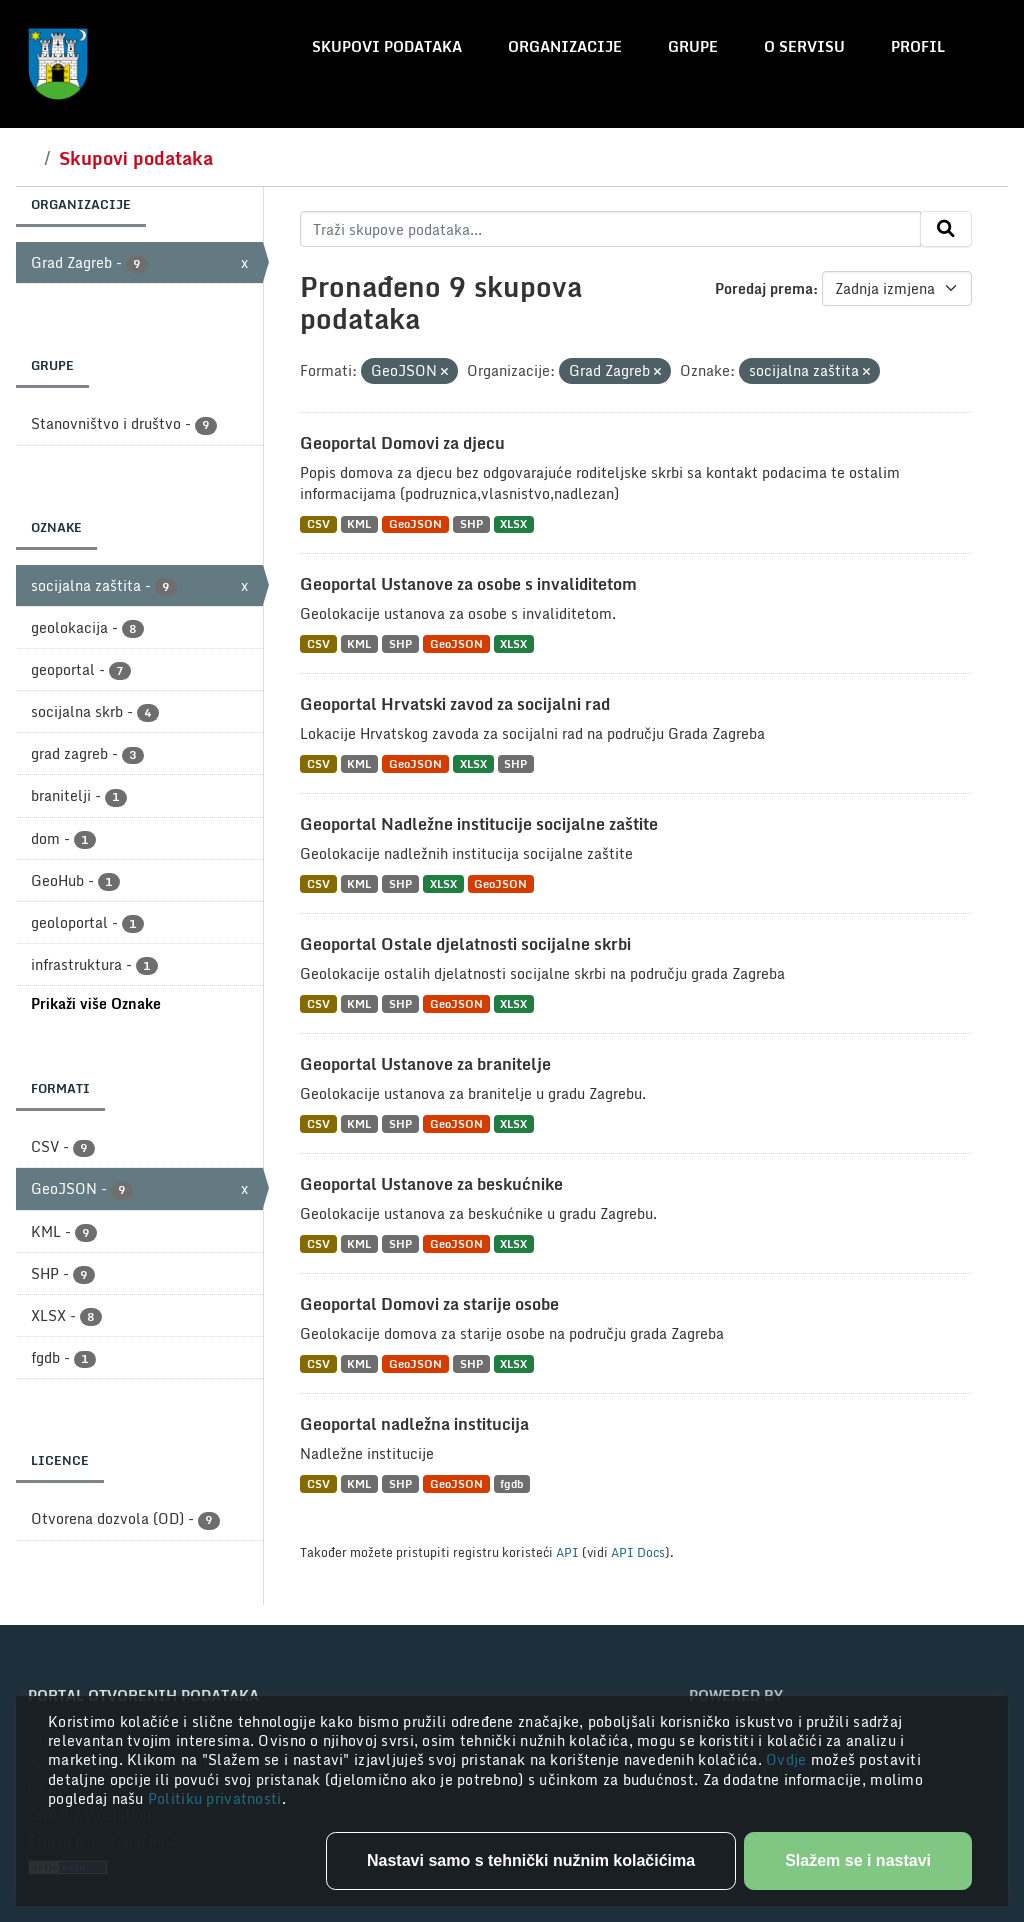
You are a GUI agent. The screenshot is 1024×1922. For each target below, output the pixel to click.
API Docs (638, 1552)
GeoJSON (415, 524)
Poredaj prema (764, 288)
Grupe (693, 46)
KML (359, 524)
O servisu (804, 46)
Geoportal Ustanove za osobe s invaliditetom (468, 584)
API (567, 1552)
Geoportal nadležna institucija (414, 1424)
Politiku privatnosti (215, 1798)
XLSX (513, 524)
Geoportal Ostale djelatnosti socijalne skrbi (465, 944)
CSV (318, 524)
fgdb (511, 1483)
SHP (471, 524)
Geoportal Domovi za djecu (402, 443)
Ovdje (788, 1759)
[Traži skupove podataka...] (610, 229)
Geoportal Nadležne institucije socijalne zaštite (479, 824)
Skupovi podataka (387, 46)
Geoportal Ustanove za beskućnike (431, 1184)
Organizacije (565, 46)
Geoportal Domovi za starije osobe (429, 1304)
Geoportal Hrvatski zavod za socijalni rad (455, 704)
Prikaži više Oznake (96, 1003)
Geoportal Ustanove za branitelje (425, 1064)
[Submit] (946, 229)
